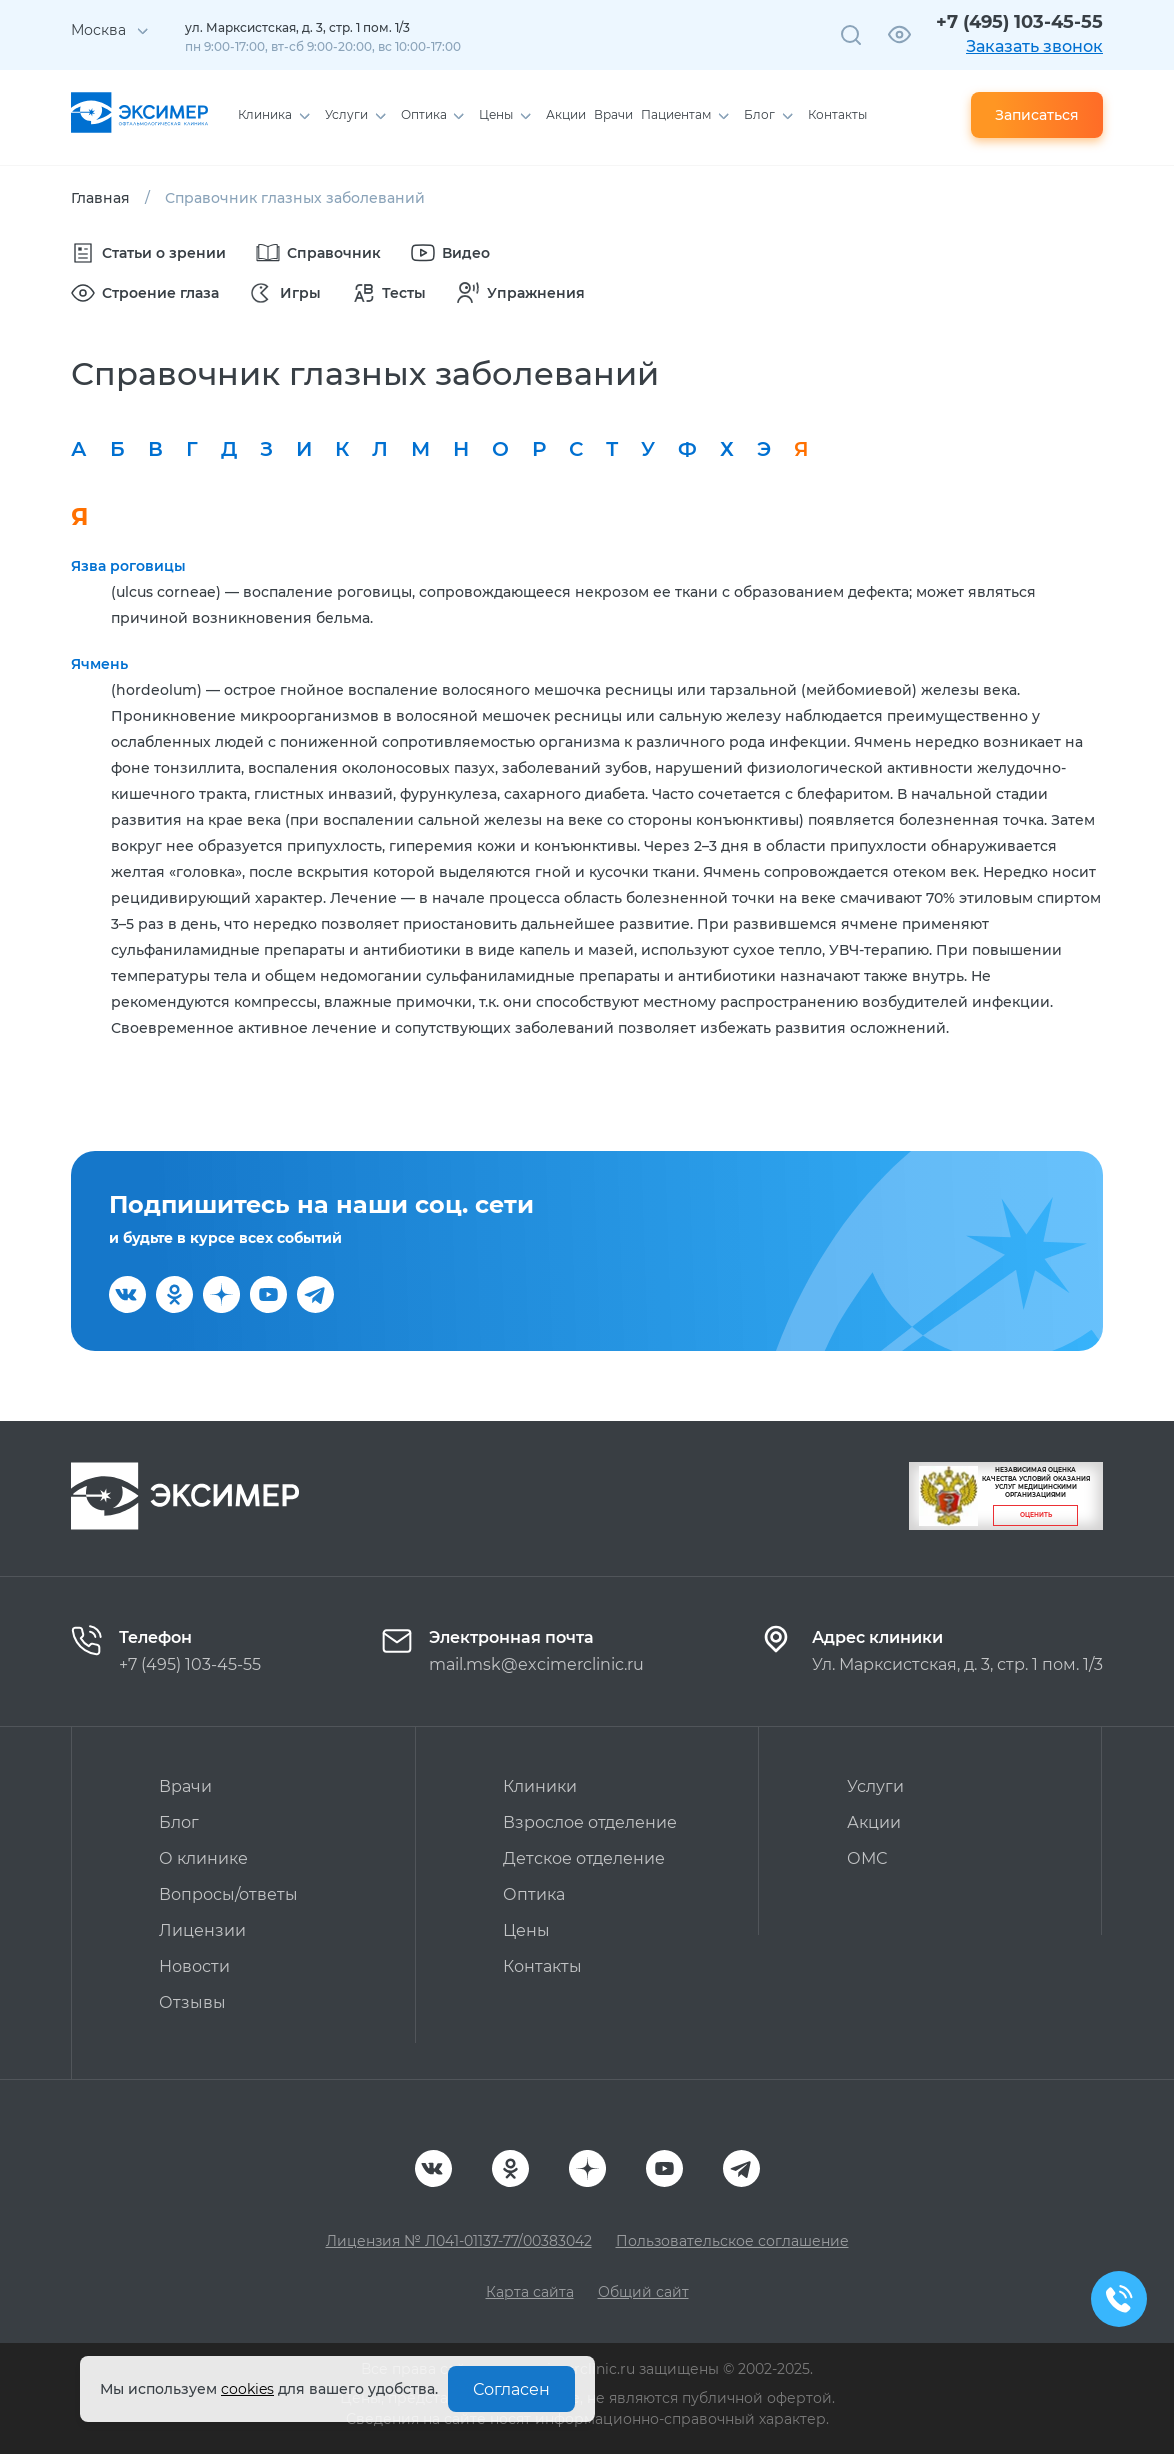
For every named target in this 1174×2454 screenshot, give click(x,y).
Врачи (185, 1786)
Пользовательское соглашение (732, 2241)
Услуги (875, 1786)
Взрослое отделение (590, 1822)
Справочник (318, 253)
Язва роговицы (128, 566)
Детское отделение (584, 1858)
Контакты (542, 1966)
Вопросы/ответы (228, 1894)
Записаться (1037, 115)
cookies (247, 2389)
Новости (194, 1966)
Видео (450, 253)
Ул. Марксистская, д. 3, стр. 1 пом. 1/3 (957, 1664)
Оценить (1036, 1515)
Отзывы (192, 2002)
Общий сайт (643, 2292)
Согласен (511, 2389)
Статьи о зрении (148, 253)
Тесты (388, 293)
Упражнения (520, 293)
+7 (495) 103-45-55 (1019, 22)
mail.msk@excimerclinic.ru (536, 1664)
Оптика (534, 1894)
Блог (179, 1822)
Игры (285, 293)
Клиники (540, 1786)
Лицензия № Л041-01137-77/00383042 (459, 2241)
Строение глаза (145, 293)
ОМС (867, 1858)
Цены (526, 1930)
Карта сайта (530, 2292)
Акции (874, 1822)
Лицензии (202, 1930)
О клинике (203, 1858)
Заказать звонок (1034, 46)
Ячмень (99, 664)
